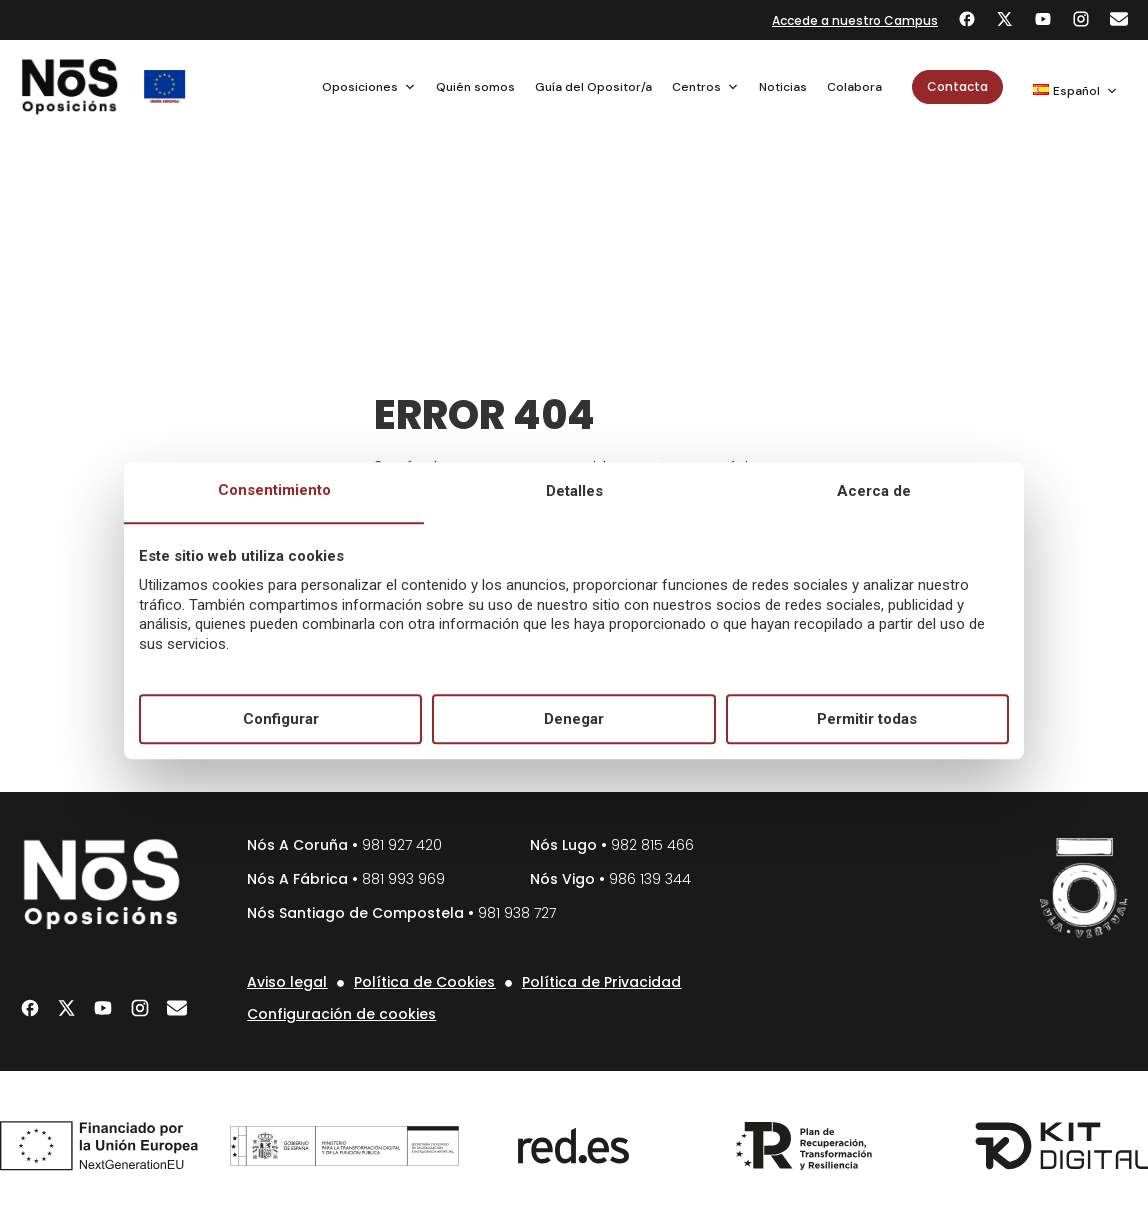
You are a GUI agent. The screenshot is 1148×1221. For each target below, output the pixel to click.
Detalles (574, 492)
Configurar (281, 719)
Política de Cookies (424, 982)
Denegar (574, 719)
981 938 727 (517, 913)
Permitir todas (867, 719)
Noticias (783, 87)
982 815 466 (652, 845)
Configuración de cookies (341, 1014)
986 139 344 (650, 879)
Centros (705, 87)
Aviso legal (287, 982)
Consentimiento (274, 491)
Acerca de (874, 492)
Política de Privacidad (601, 982)
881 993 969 (403, 879)
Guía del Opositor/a (593, 87)
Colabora (854, 87)
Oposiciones (369, 87)
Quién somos (475, 87)
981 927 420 (402, 845)
